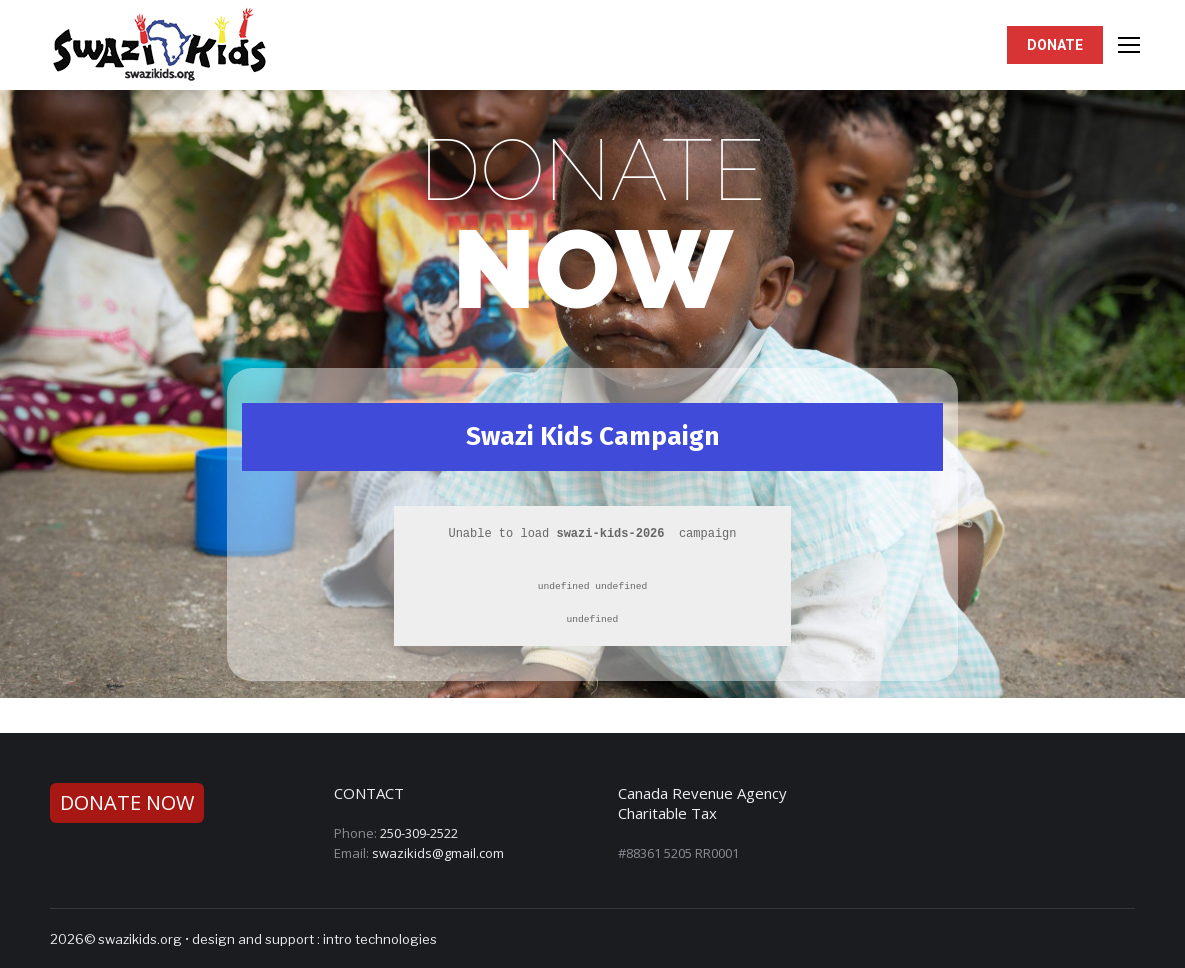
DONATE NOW (127, 802)
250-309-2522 (419, 833)
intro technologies (380, 939)
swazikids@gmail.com (438, 853)
